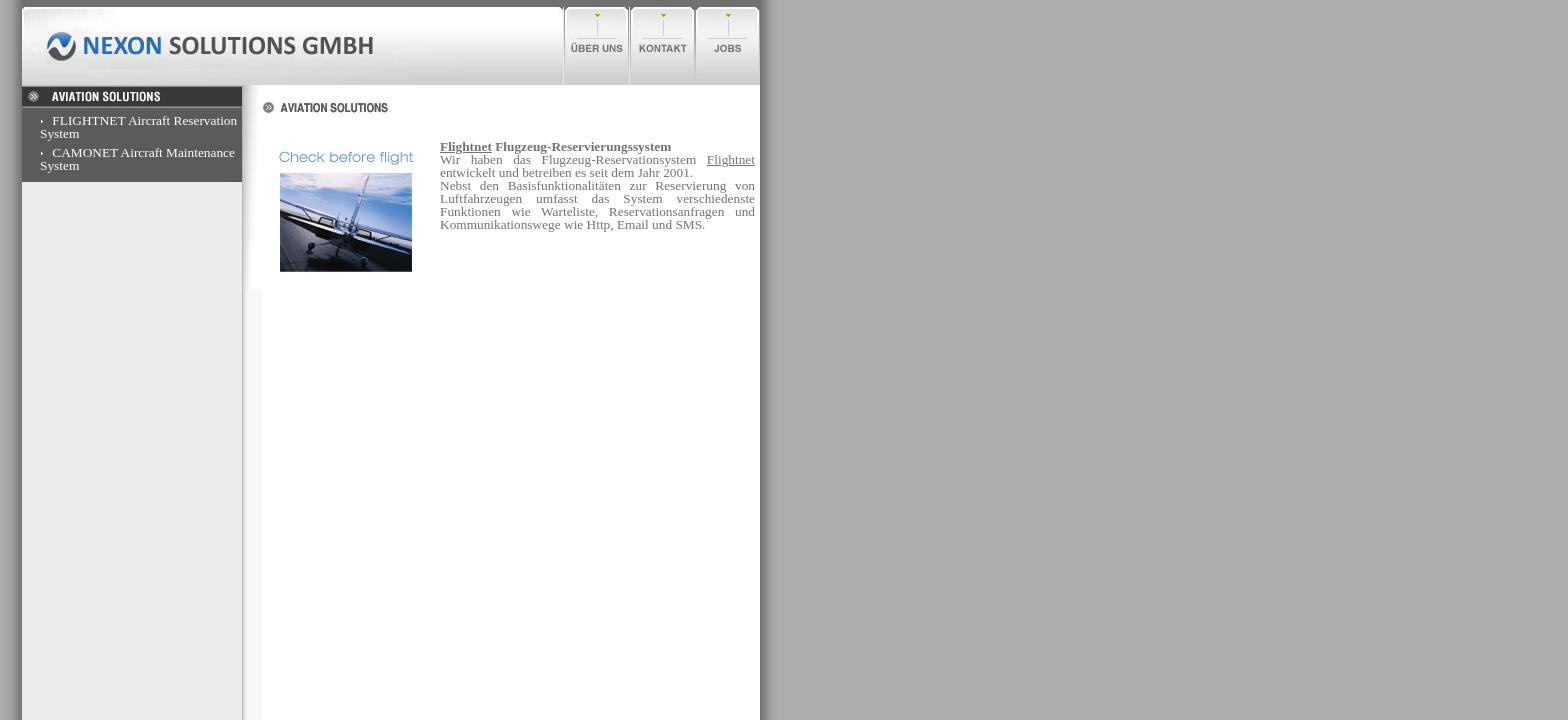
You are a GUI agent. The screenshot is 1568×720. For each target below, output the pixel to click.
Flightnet (466, 146)
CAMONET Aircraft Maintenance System (137, 159)
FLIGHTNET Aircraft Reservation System (138, 127)
